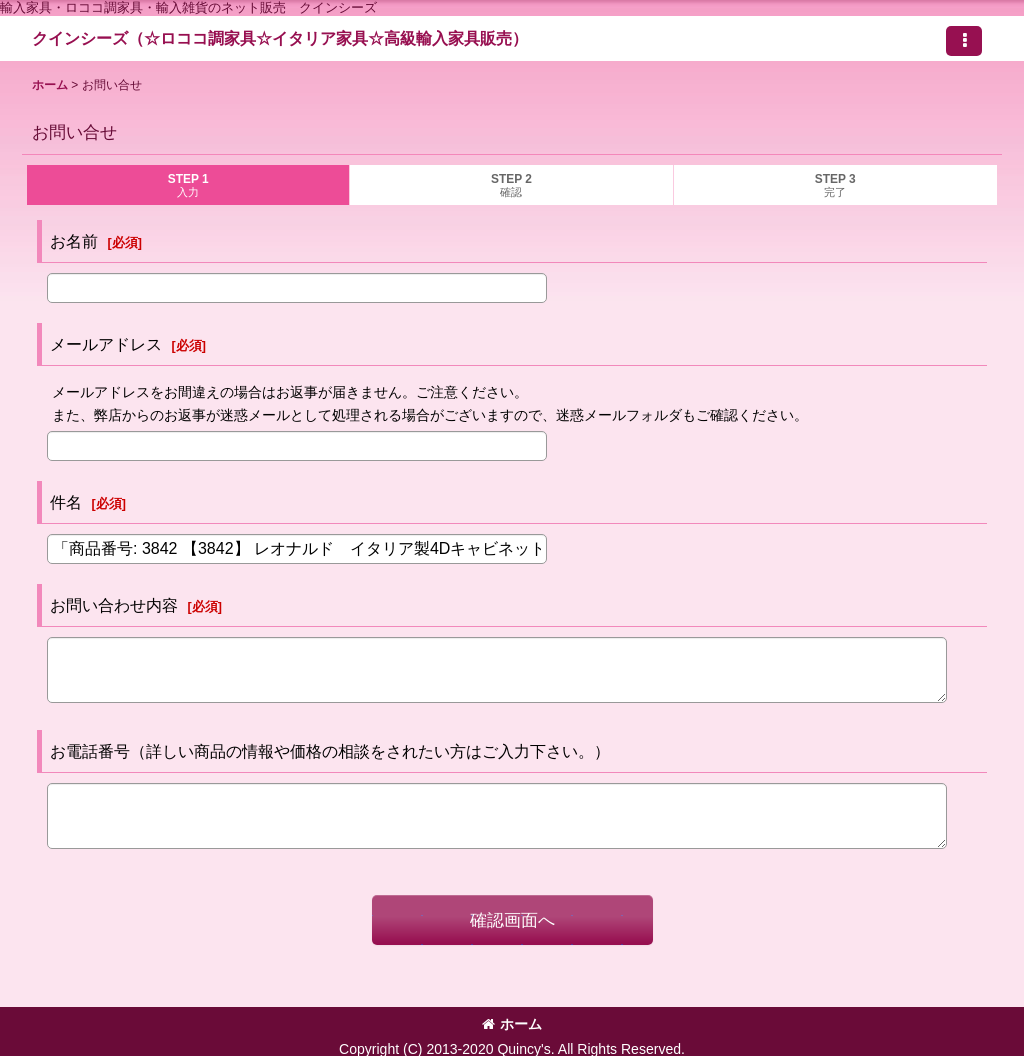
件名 (66, 502)
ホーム (512, 1024)
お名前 (74, 241)
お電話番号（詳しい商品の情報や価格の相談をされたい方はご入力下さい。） (330, 751)
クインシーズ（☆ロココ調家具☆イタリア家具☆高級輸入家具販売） (280, 38)
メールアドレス (106, 344)
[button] (964, 41)
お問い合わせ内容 (114, 605)
